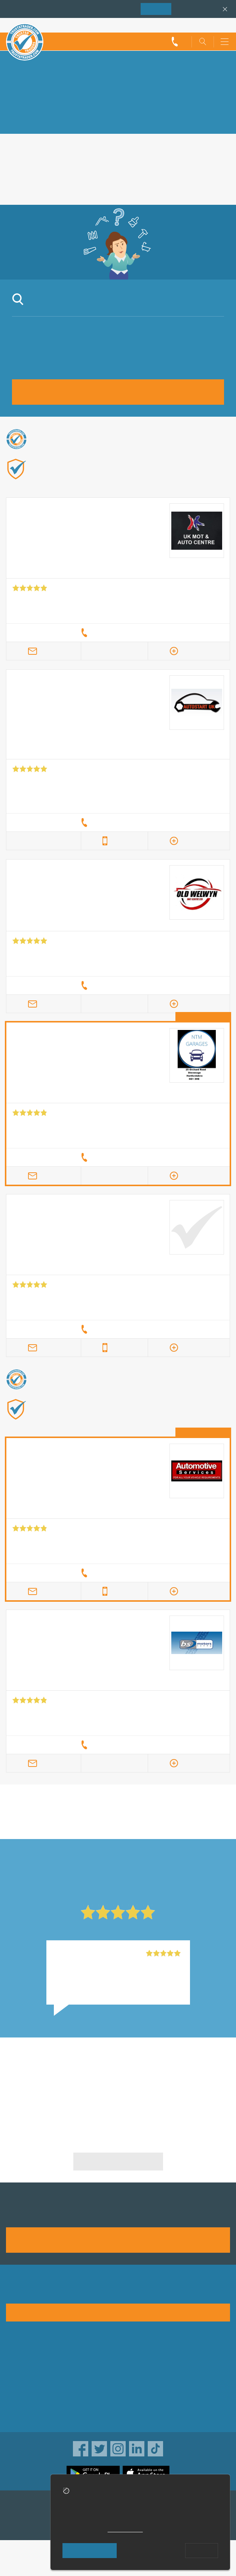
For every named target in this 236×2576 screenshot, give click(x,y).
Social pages (23, 2415)
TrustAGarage (25, 2523)
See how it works (118, 2312)
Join (156, 9)
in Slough (60, 1822)
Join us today (118, 2239)
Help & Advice (25, 2379)
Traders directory (144, 2379)
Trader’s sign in (210, 25)
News (13, 2403)
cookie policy (125, 2529)
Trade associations (146, 2356)
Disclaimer (135, 2391)
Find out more (157, 481)
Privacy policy (140, 2367)
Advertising (21, 2367)
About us (18, 2356)
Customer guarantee (149, 2415)
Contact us (20, 2391)
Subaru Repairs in (61, 2075)
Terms (129, 2403)
